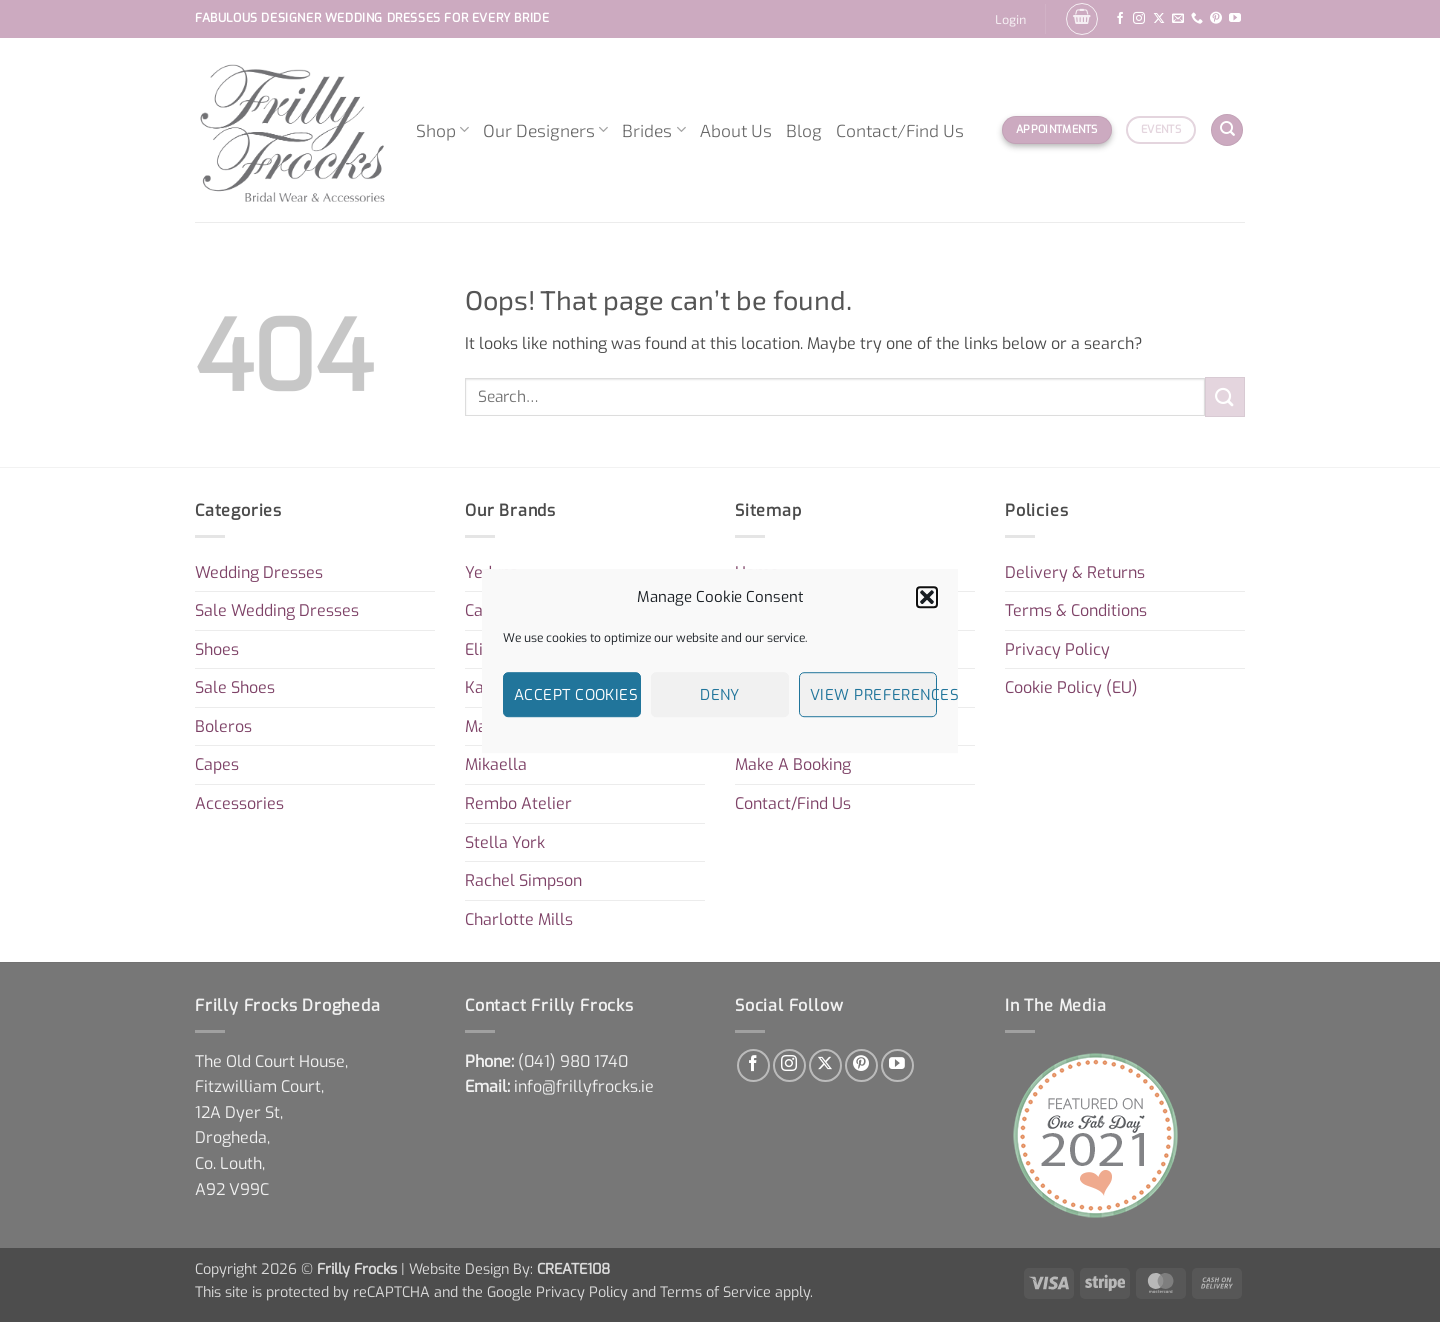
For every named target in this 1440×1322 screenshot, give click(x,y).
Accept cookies (576, 695)
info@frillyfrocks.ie (584, 1086)
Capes (217, 764)
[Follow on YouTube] (1235, 19)
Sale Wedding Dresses (277, 610)
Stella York (505, 842)
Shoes (217, 649)
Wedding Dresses (259, 572)
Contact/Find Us (900, 130)
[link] (573, 1061)
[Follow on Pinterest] (1216, 19)
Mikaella (496, 764)
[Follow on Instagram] (1139, 19)
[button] (927, 597)
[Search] (1227, 130)
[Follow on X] (1159, 19)
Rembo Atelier (518, 803)
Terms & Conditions (1076, 610)
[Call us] (1197, 19)
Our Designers (545, 130)
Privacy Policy (1057, 649)
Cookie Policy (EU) (1071, 687)
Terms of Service (715, 1292)
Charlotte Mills (519, 919)
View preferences (873, 695)
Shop (442, 130)
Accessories (239, 803)
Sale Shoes (235, 687)
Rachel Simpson (523, 880)
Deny (720, 695)
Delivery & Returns (1075, 572)
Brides (653, 130)
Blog (804, 130)
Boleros (223, 726)
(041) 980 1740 (573, 1061)
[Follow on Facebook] (1120, 19)
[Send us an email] (1178, 19)
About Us (736, 130)
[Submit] (1225, 396)
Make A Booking (793, 764)
